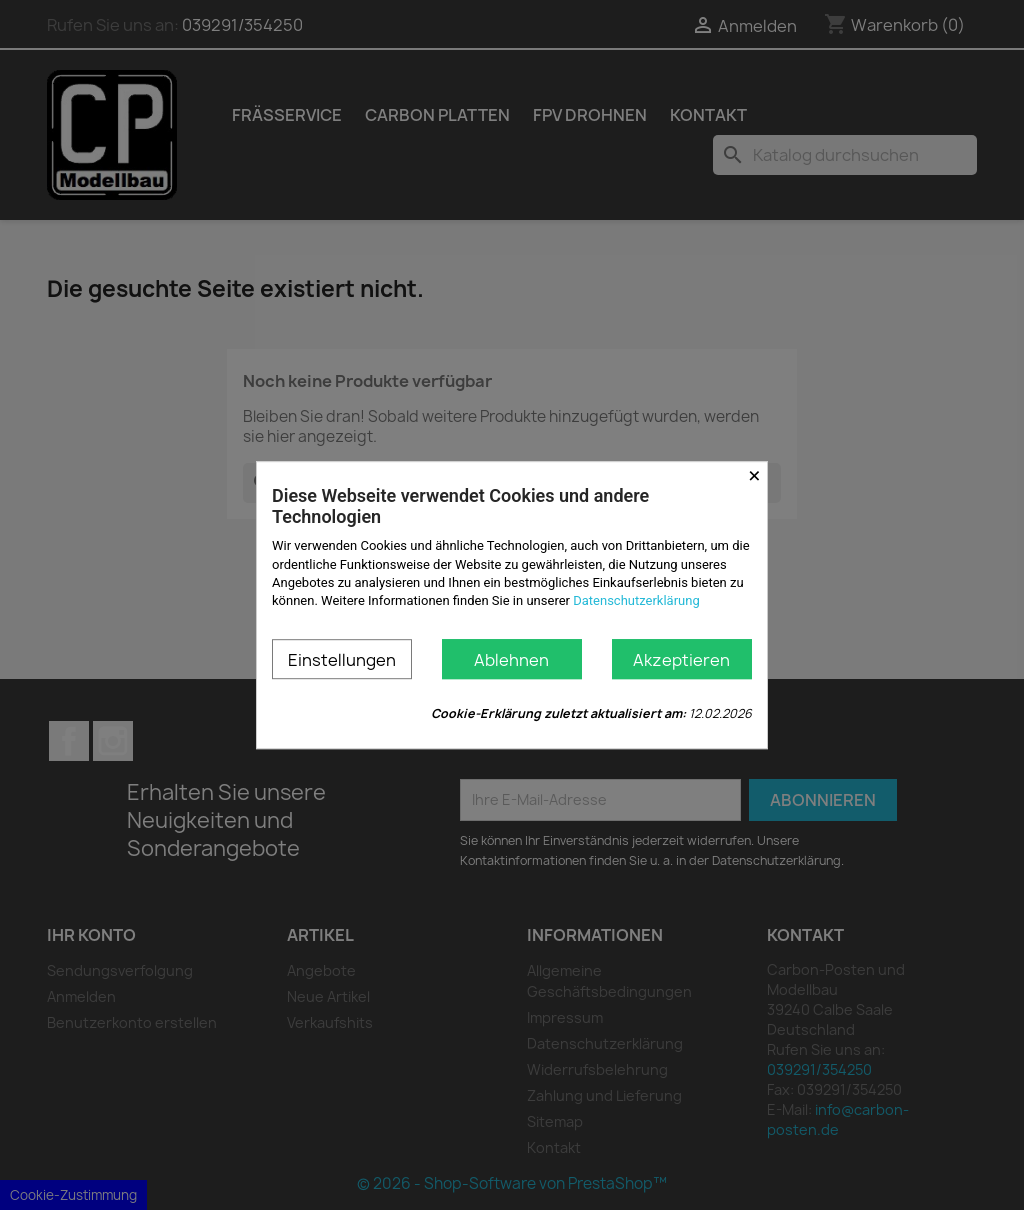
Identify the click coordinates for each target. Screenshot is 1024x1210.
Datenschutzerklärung (636, 600)
